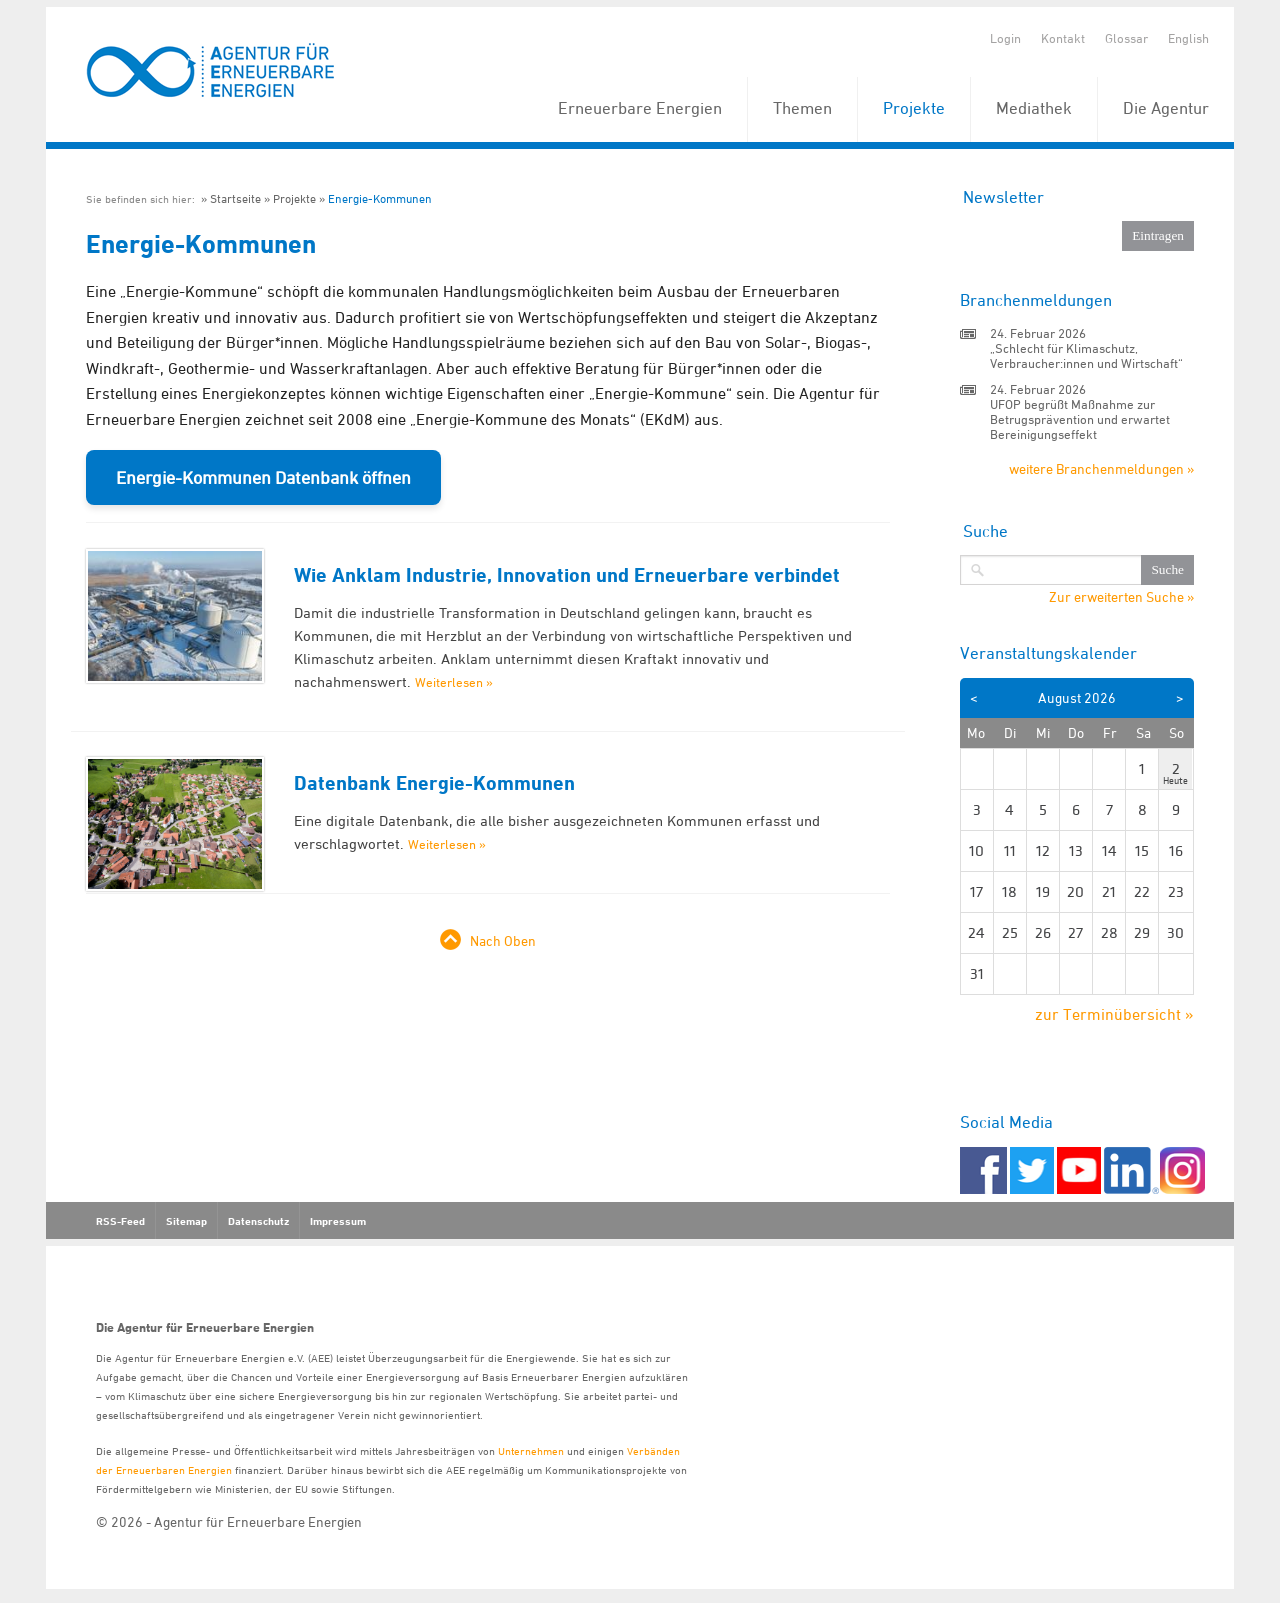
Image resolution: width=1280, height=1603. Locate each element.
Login (1005, 38)
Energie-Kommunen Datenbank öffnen (263, 477)
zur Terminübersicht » (1114, 1014)
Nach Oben (503, 940)
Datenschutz (258, 1221)
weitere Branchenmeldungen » (1101, 468)
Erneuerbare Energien (640, 108)
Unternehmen (531, 1450)
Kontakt (1063, 38)
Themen (802, 108)
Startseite (235, 198)
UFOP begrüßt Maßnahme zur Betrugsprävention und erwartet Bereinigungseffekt (1080, 419)
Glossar (1126, 38)
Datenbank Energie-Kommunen (434, 783)
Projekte (914, 108)
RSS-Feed (120, 1221)
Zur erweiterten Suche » (1121, 597)
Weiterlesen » (454, 682)
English (1188, 38)
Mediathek (1034, 108)
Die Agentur (1166, 108)
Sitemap (186, 1221)
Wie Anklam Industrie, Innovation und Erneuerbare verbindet (567, 575)
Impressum (338, 1221)
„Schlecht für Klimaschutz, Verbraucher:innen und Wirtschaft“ (1086, 355)
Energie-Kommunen (380, 198)
